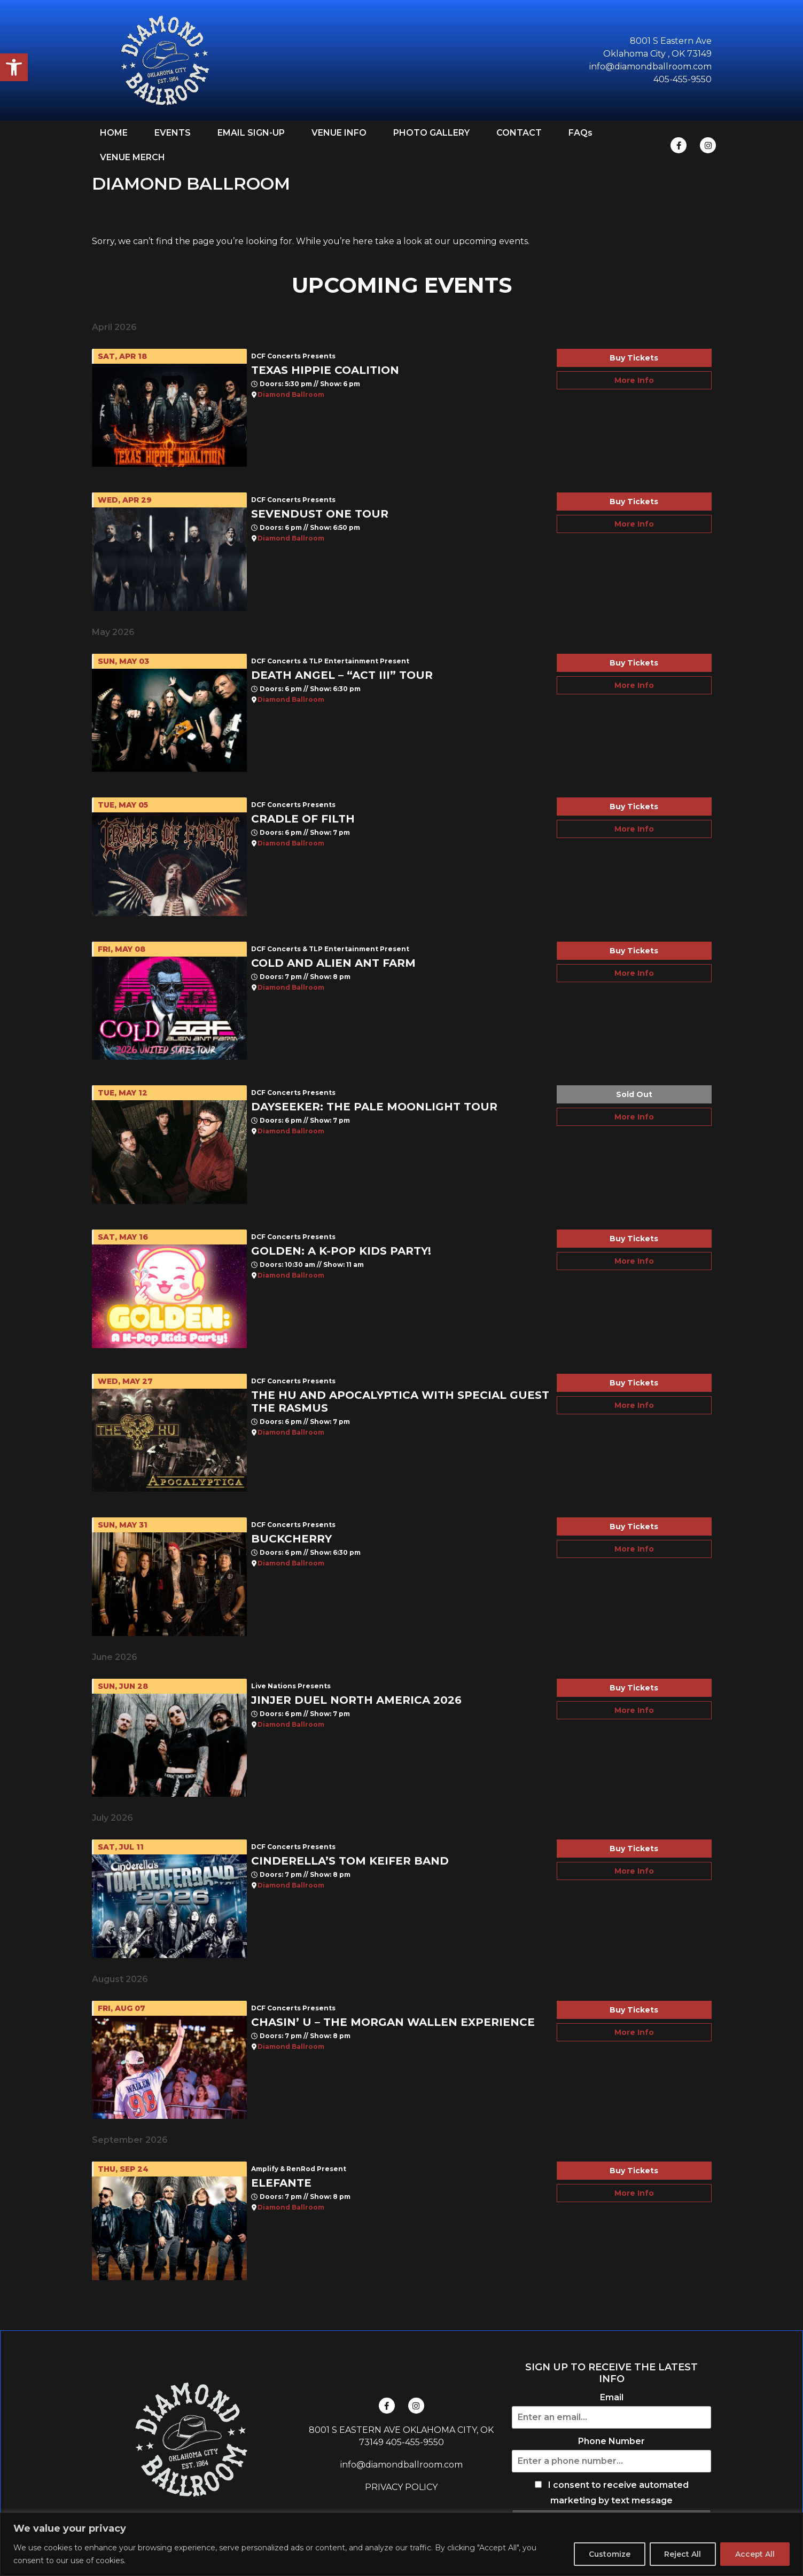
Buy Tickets (634, 358)
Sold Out (634, 1094)
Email (611, 2397)
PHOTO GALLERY (431, 133)
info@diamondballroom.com (401, 2465)
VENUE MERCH (132, 157)
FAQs (580, 133)
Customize (606, 2554)
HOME (114, 133)
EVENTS (172, 133)
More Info (634, 380)
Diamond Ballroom (291, 395)
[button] (14, 67)
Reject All (680, 2554)
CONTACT (519, 133)
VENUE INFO (339, 133)
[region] (401, 2544)
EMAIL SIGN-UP (251, 133)
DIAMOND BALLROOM (191, 183)
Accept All (754, 2554)
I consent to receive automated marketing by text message (612, 2493)
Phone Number (611, 2441)
